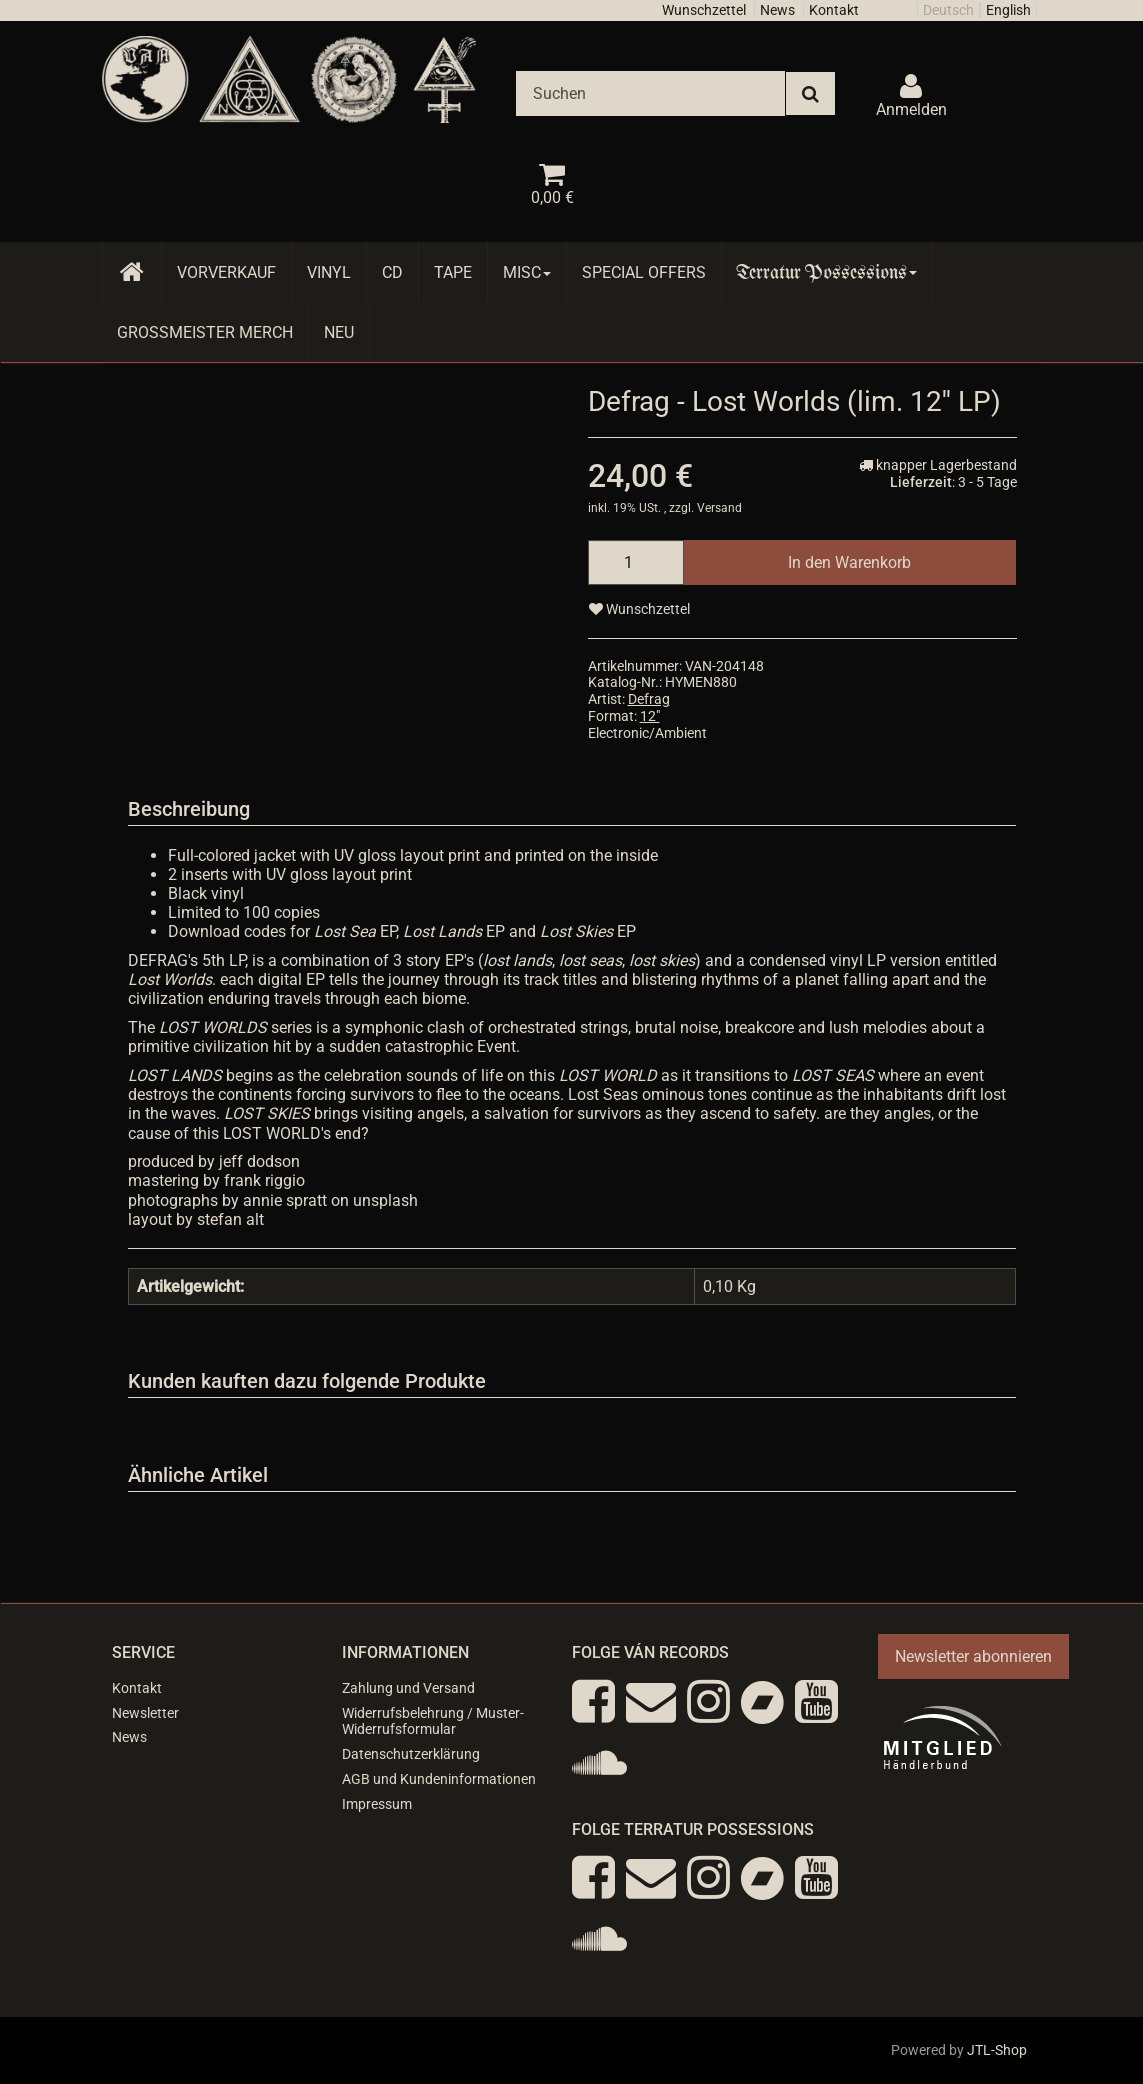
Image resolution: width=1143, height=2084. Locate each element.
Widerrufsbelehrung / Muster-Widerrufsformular (433, 1721)
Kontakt (834, 10)
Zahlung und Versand (408, 1688)
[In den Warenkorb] (849, 562)
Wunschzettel (704, 10)
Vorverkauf (226, 272)
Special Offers (644, 272)
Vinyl (329, 272)
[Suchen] (650, 93)
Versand (719, 508)
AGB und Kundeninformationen (439, 1779)
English (1008, 10)
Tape (453, 272)
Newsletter (145, 1713)
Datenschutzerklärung (411, 1754)
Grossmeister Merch (205, 332)
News (777, 10)
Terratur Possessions (827, 272)
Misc (527, 272)
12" (650, 716)
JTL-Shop (997, 2050)
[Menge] (636, 562)
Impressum (377, 1804)
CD (392, 272)
